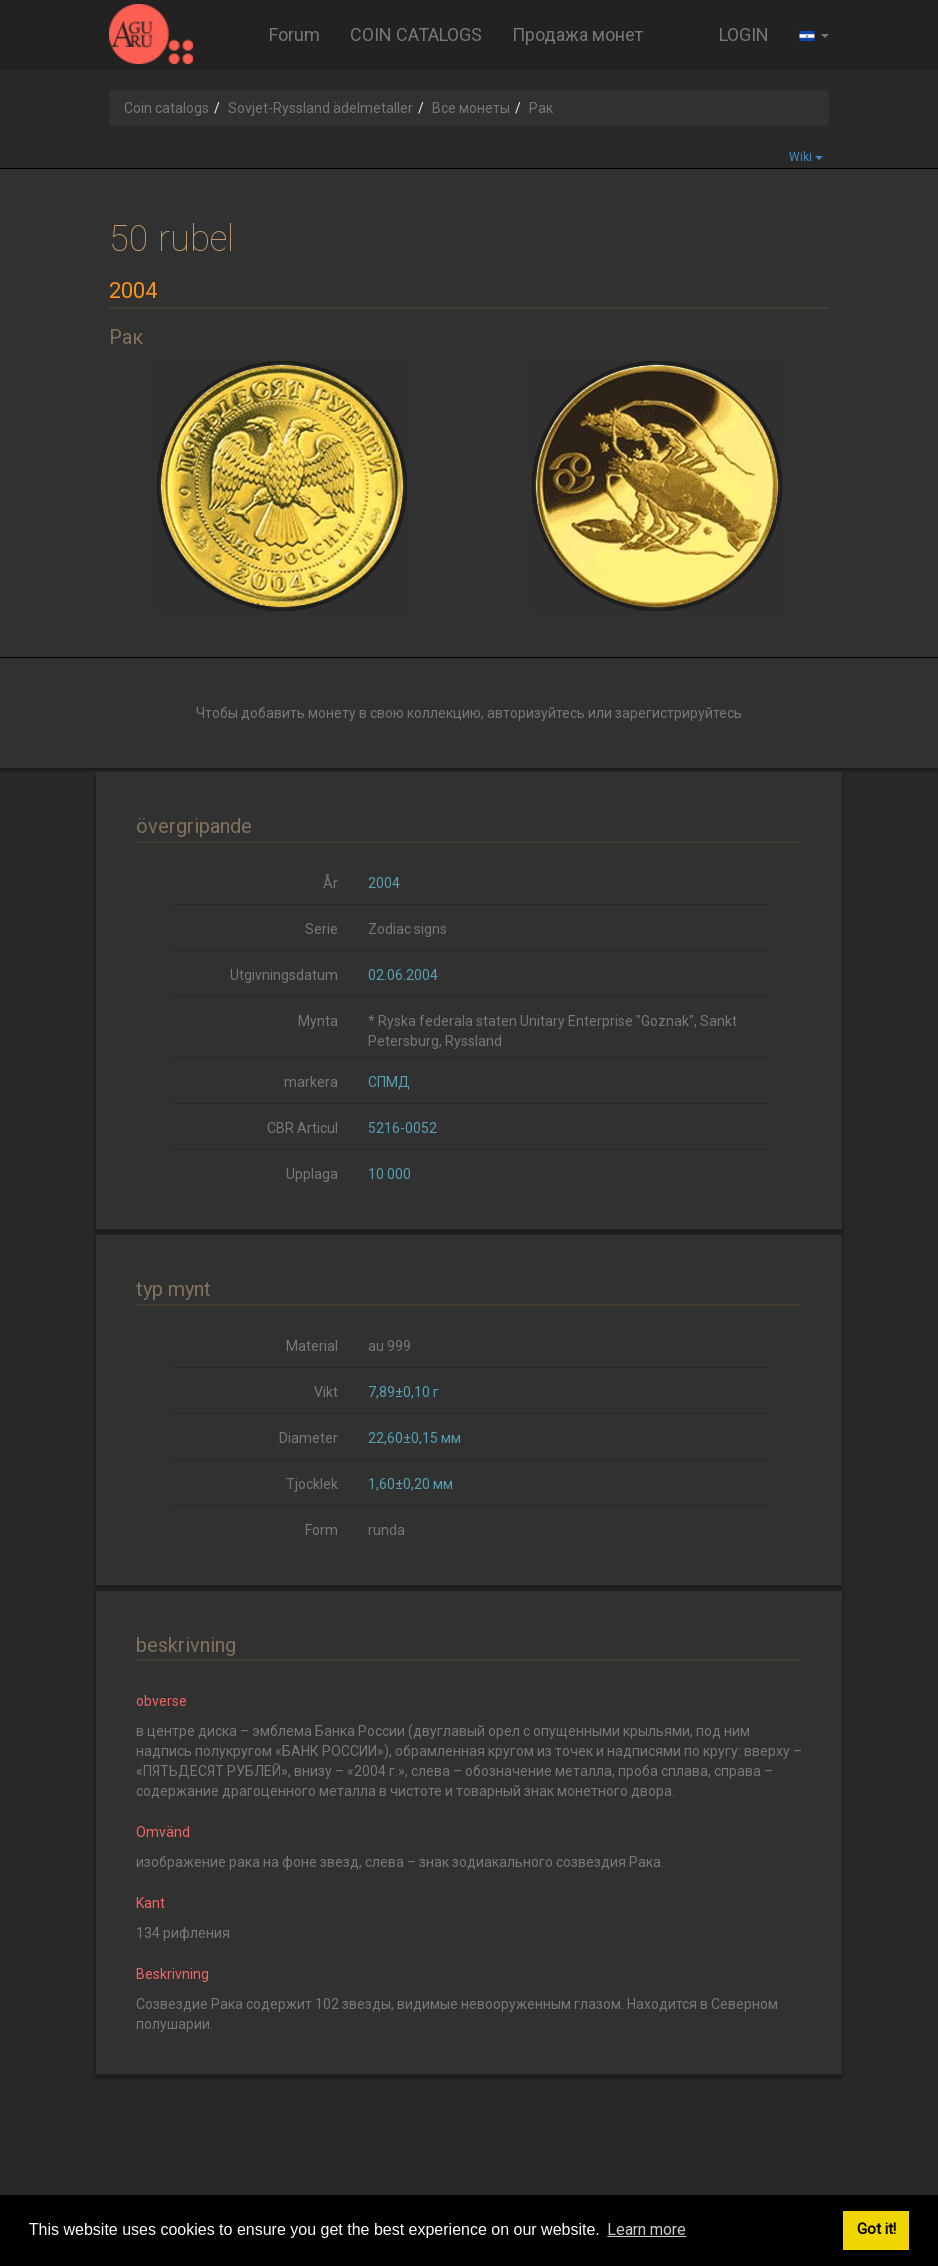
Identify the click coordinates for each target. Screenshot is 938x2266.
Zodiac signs (407, 929)
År (330, 883)
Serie (321, 929)
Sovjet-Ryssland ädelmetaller (320, 108)
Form (321, 1530)
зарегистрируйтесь (678, 713)
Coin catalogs (166, 108)
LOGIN (744, 34)
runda (386, 1530)
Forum (294, 34)
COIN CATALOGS (416, 34)
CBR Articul (302, 1128)
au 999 (389, 1346)
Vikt (326, 1392)
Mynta (318, 1021)
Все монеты (471, 108)
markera (311, 1082)
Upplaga (312, 1174)
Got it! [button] (876, 2229)
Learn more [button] (646, 2229)
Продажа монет (577, 34)
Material (312, 1346)
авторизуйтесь (536, 713)
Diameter (308, 1438)
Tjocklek (312, 1484)
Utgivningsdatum (284, 975)
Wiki (806, 157)
